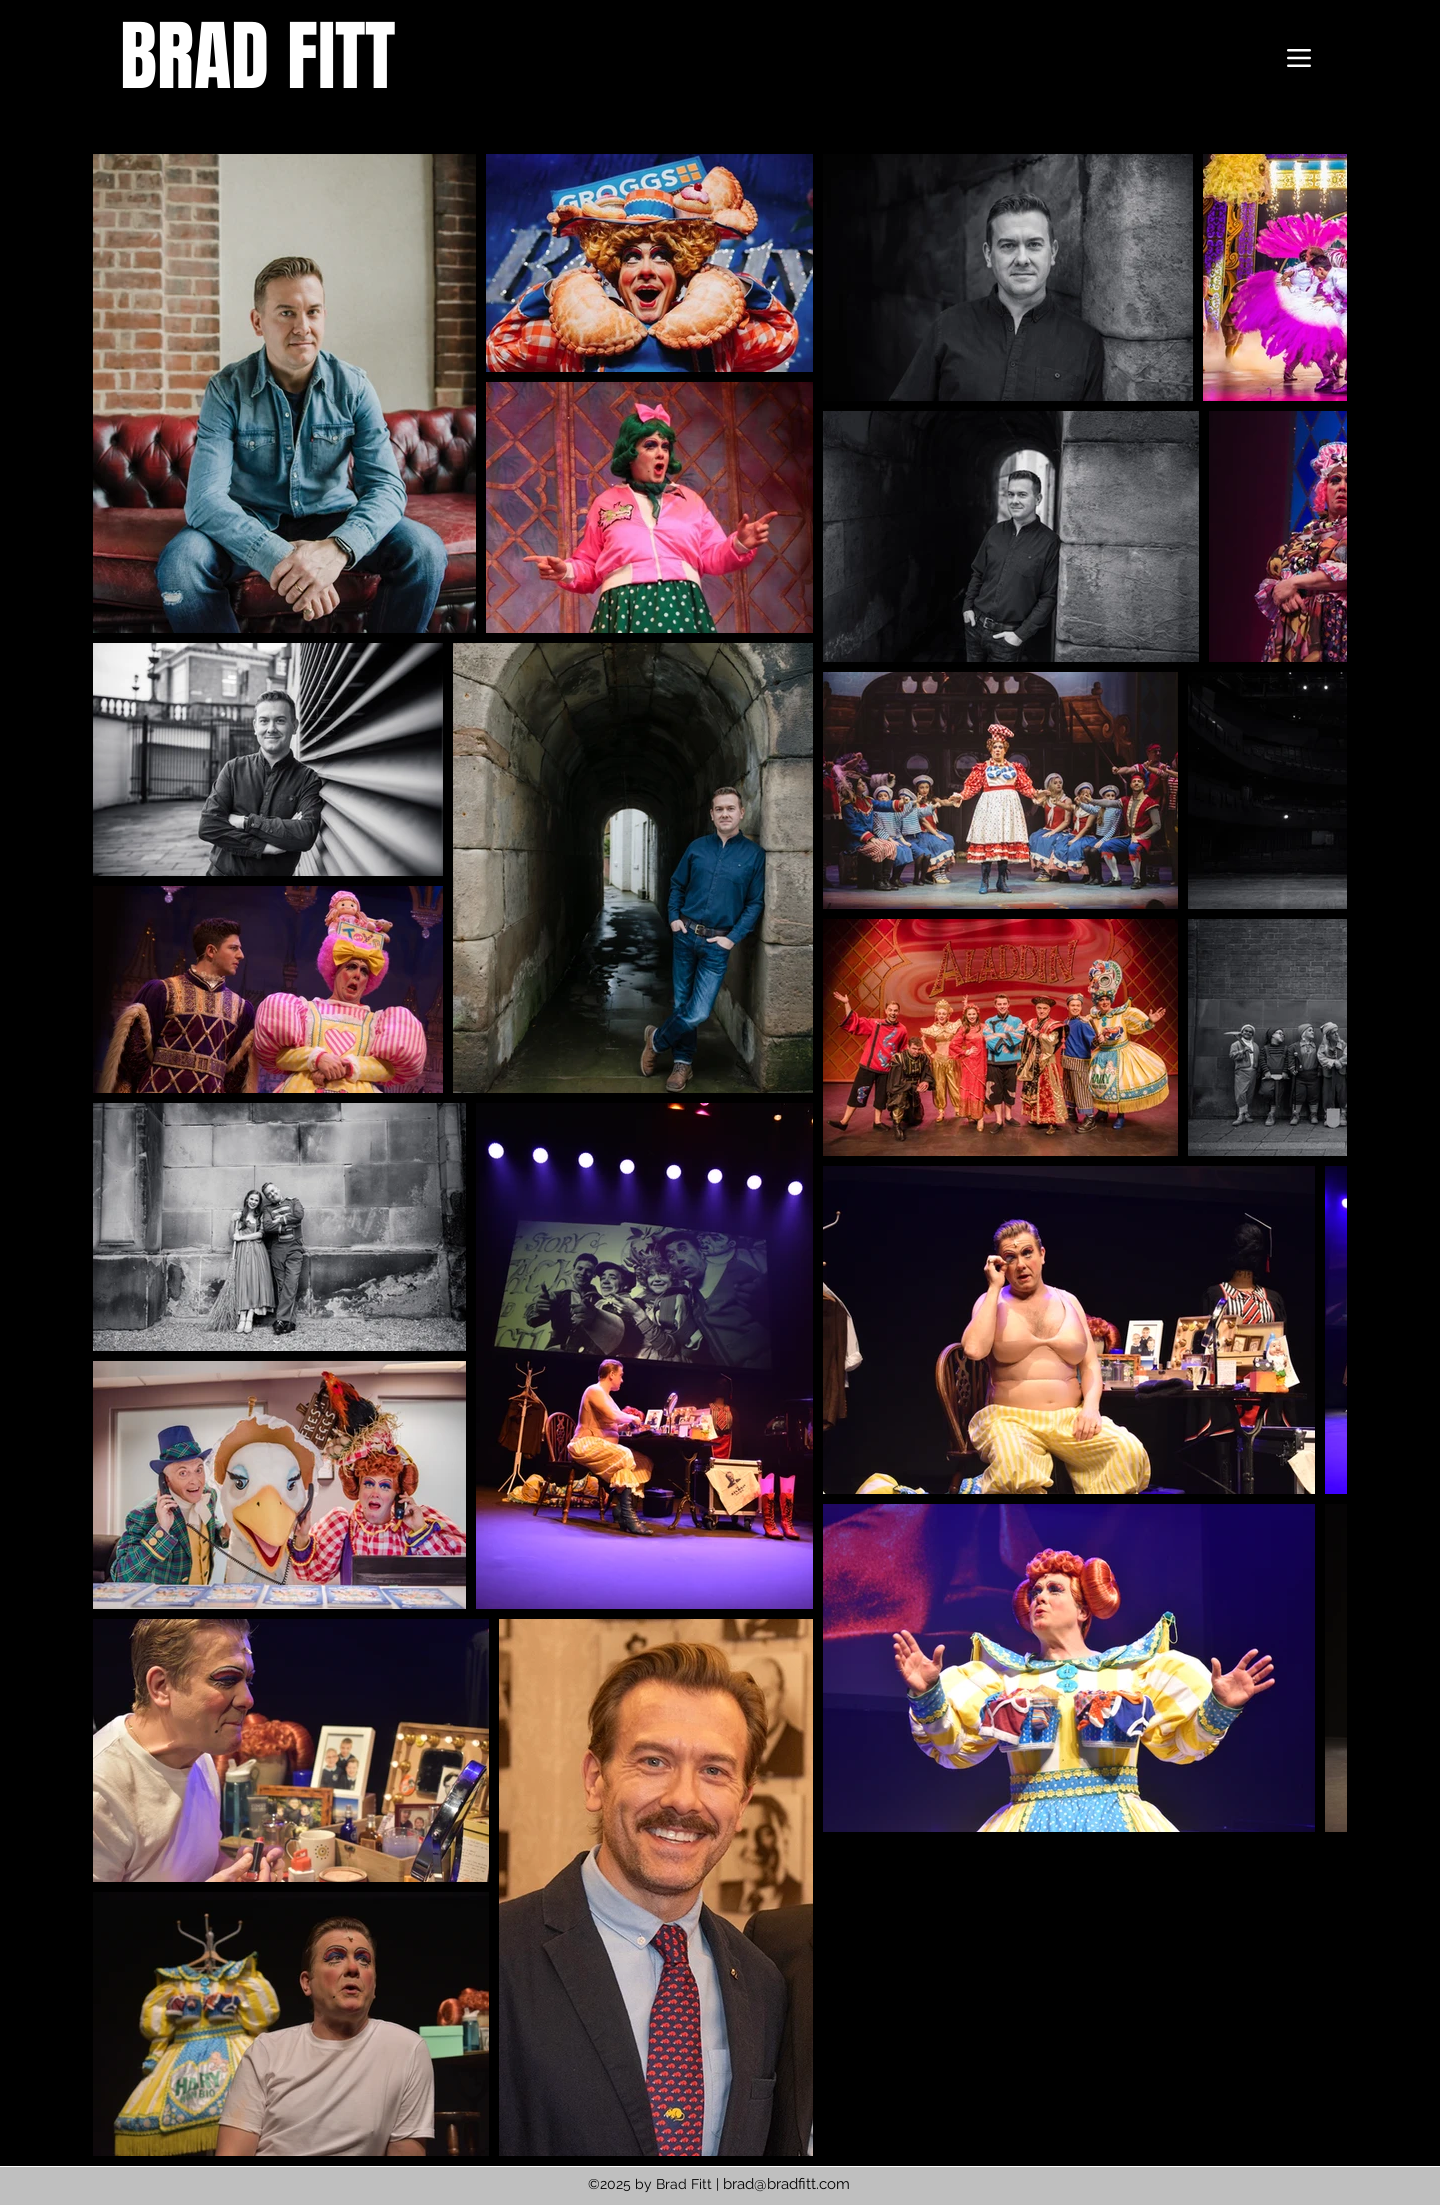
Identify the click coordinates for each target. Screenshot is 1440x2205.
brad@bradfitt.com (786, 2184)
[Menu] (1299, 58)
